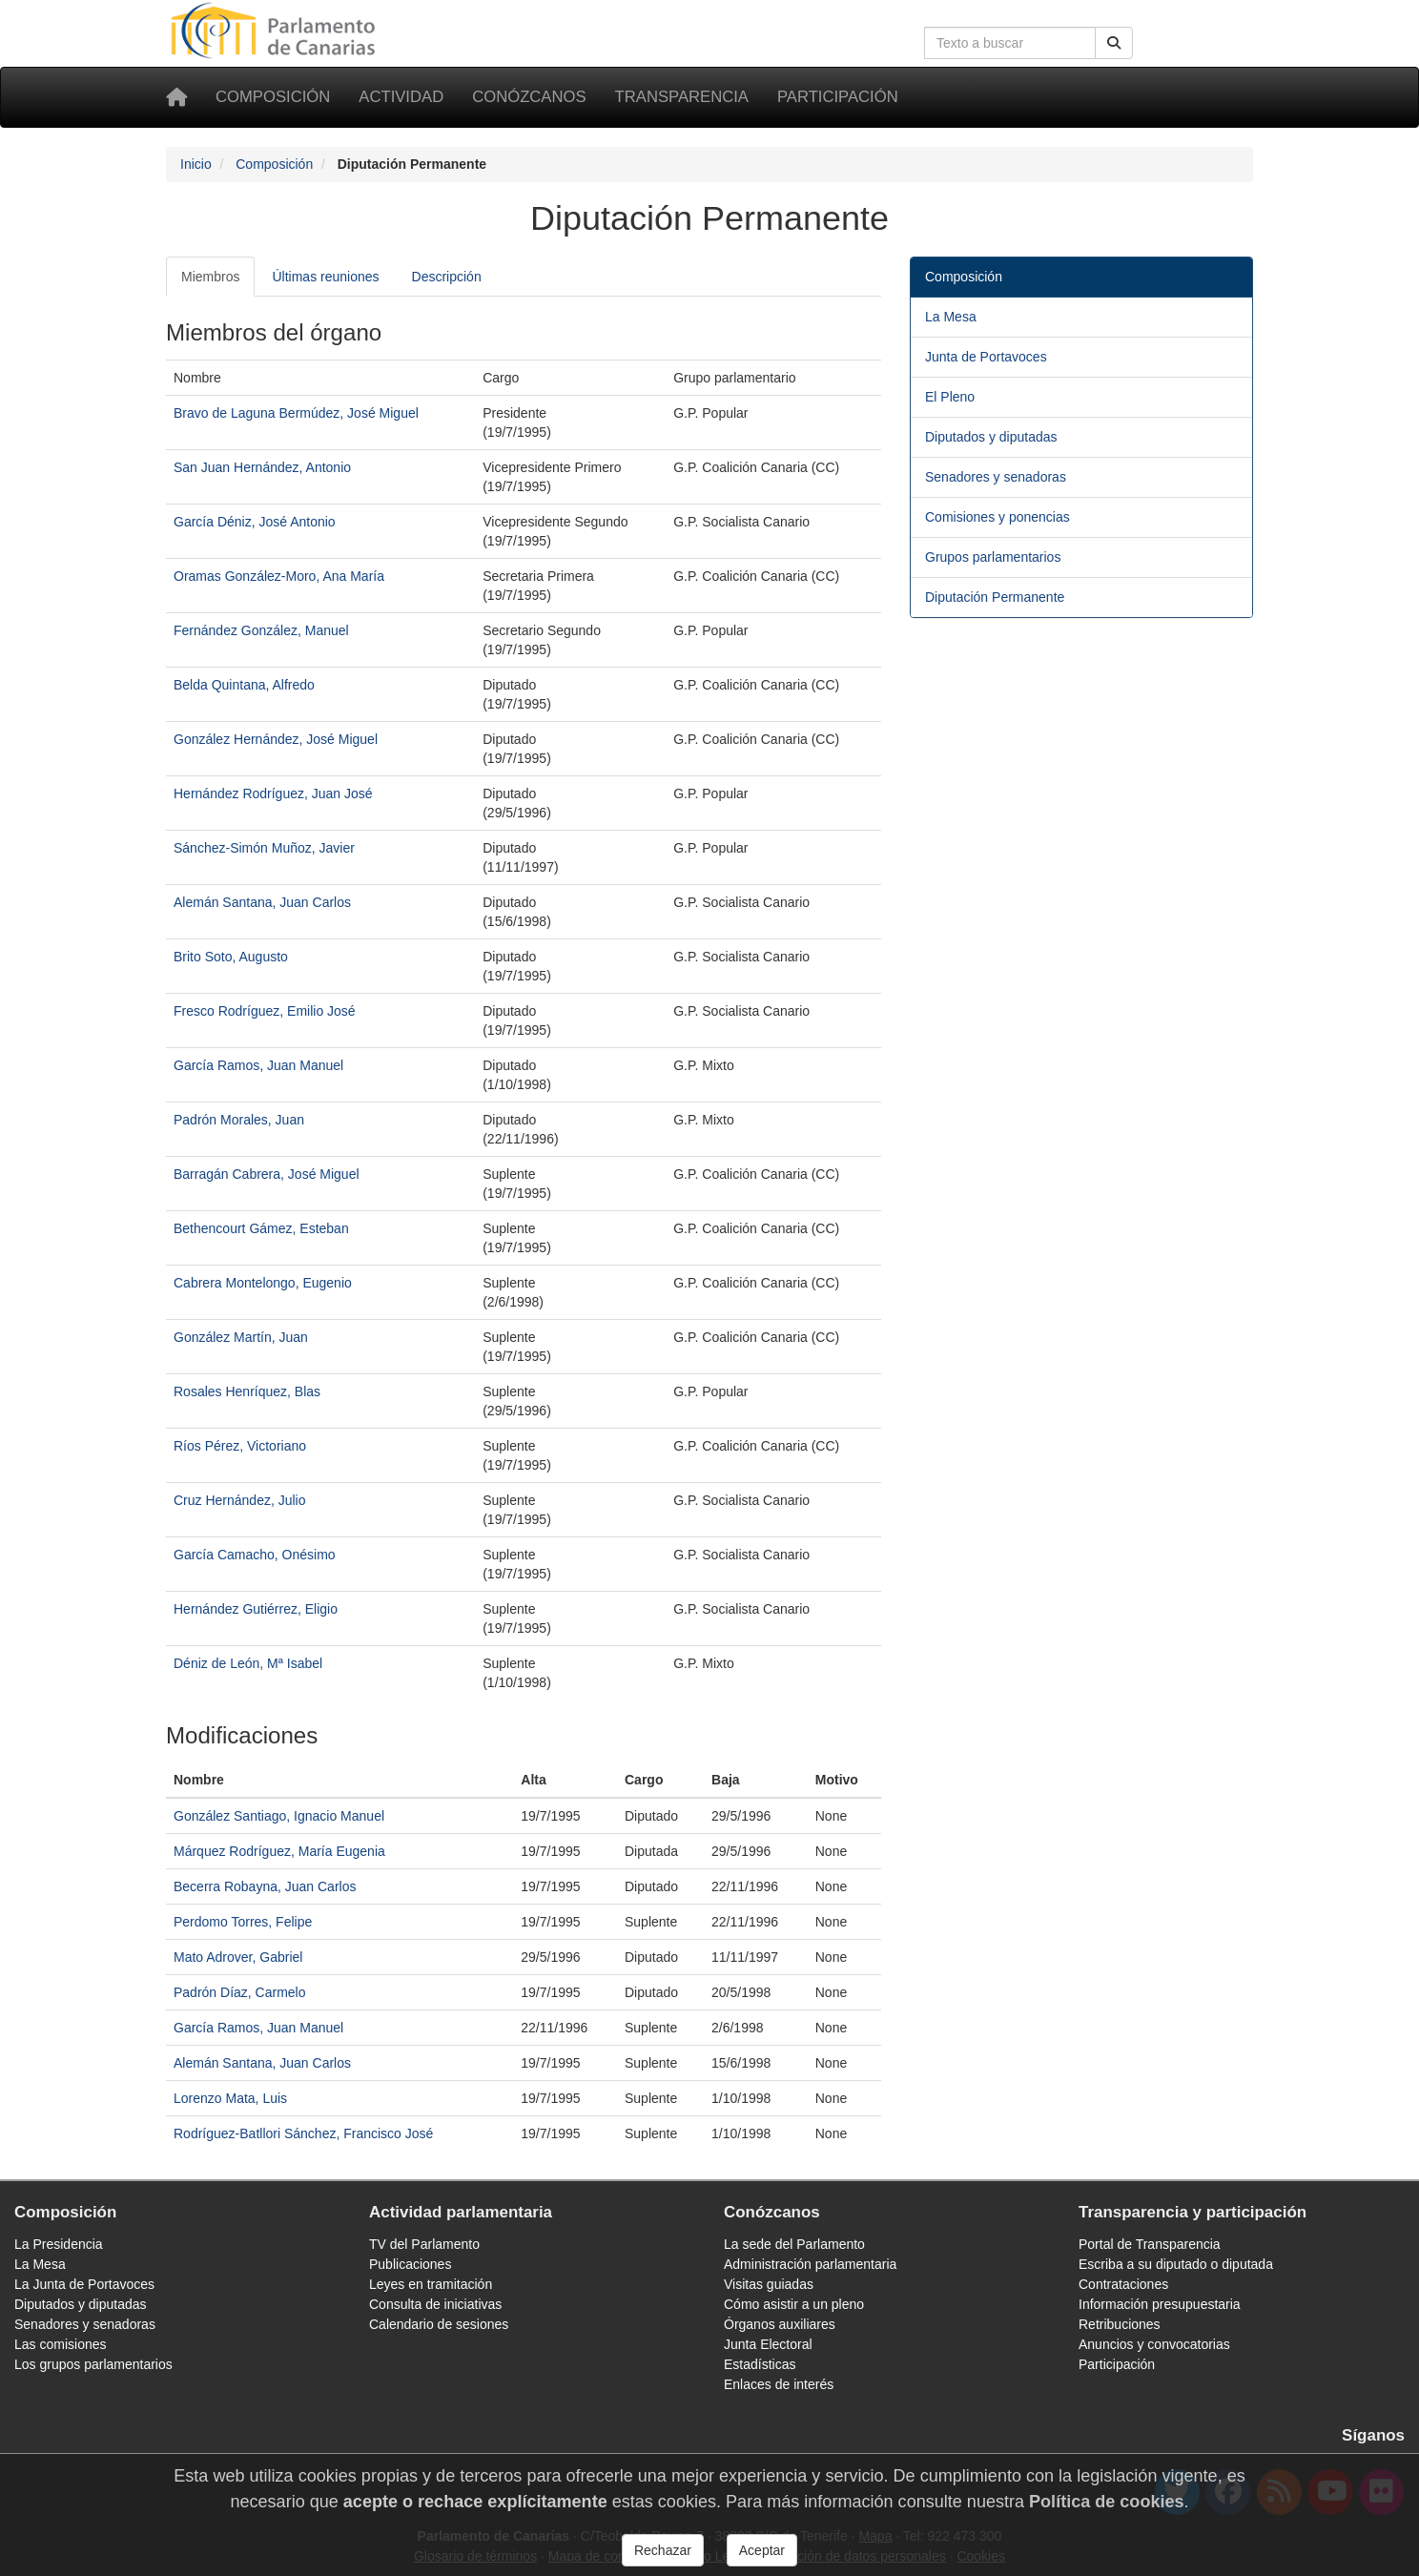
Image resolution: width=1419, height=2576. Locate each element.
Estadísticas (759, 2364)
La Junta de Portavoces (84, 2284)
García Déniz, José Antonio (255, 521)
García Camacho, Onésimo (255, 1554)
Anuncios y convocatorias (1154, 2344)
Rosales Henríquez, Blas (247, 1391)
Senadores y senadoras (995, 476)
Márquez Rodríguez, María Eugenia (279, 1851)
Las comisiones (60, 2344)
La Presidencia (58, 2244)
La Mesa (951, 316)
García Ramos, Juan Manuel (258, 1065)
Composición (273, 97)
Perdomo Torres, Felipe (243, 1921)
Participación (837, 97)
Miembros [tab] (210, 276)
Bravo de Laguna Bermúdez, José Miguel (296, 413)
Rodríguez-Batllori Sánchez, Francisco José (303, 2133)
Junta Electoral (768, 2344)
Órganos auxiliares (779, 2324)
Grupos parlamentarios (992, 557)
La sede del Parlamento (794, 2244)
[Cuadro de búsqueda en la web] (1010, 43)
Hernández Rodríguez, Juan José (273, 793)
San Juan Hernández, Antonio (262, 467)
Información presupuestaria (1160, 2304)
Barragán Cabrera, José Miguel (267, 1174)
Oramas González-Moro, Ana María (279, 576)
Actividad (401, 97)
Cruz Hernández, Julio (240, 1500)
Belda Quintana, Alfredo (244, 684)
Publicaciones (410, 2264)
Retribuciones (1120, 2324)
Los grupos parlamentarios (93, 2364)
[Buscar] (1114, 43)
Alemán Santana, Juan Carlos (262, 902)
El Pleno (950, 396)
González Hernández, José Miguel (276, 739)
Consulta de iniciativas (435, 2304)
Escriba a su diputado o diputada (1176, 2264)
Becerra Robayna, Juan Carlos (265, 1886)
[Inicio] (176, 97)
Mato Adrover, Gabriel (238, 1957)
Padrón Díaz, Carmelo (240, 1992)
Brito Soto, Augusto (231, 956)
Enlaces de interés (778, 2384)
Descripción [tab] (447, 276)
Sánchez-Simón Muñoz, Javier (264, 847)
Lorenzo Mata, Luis (230, 2098)
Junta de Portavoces (986, 356)
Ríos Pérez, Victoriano (240, 1445)
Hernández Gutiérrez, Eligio (256, 1609)
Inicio (196, 164)
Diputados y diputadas (991, 436)
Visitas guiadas (768, 2284)
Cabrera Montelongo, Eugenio (263, 1282)
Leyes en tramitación (430, 2284)
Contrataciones (1123, 2284)
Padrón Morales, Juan (239, 1119)
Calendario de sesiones (438, 2324)
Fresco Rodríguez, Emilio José (265, 1011)
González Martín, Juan (241, 1337)
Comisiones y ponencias (997, 517)
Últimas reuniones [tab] (325, 276)
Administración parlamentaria (810, 2264)
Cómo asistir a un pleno (794, 2304)
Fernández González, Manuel (261, 630)
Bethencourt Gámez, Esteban (261, 1228)
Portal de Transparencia (1150, 2244)
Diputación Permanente (994, 597)
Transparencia (682, 97)
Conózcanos (529, 97)
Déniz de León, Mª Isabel (248, 1663)
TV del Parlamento (424, 2244)
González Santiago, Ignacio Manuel (279, 1816)
